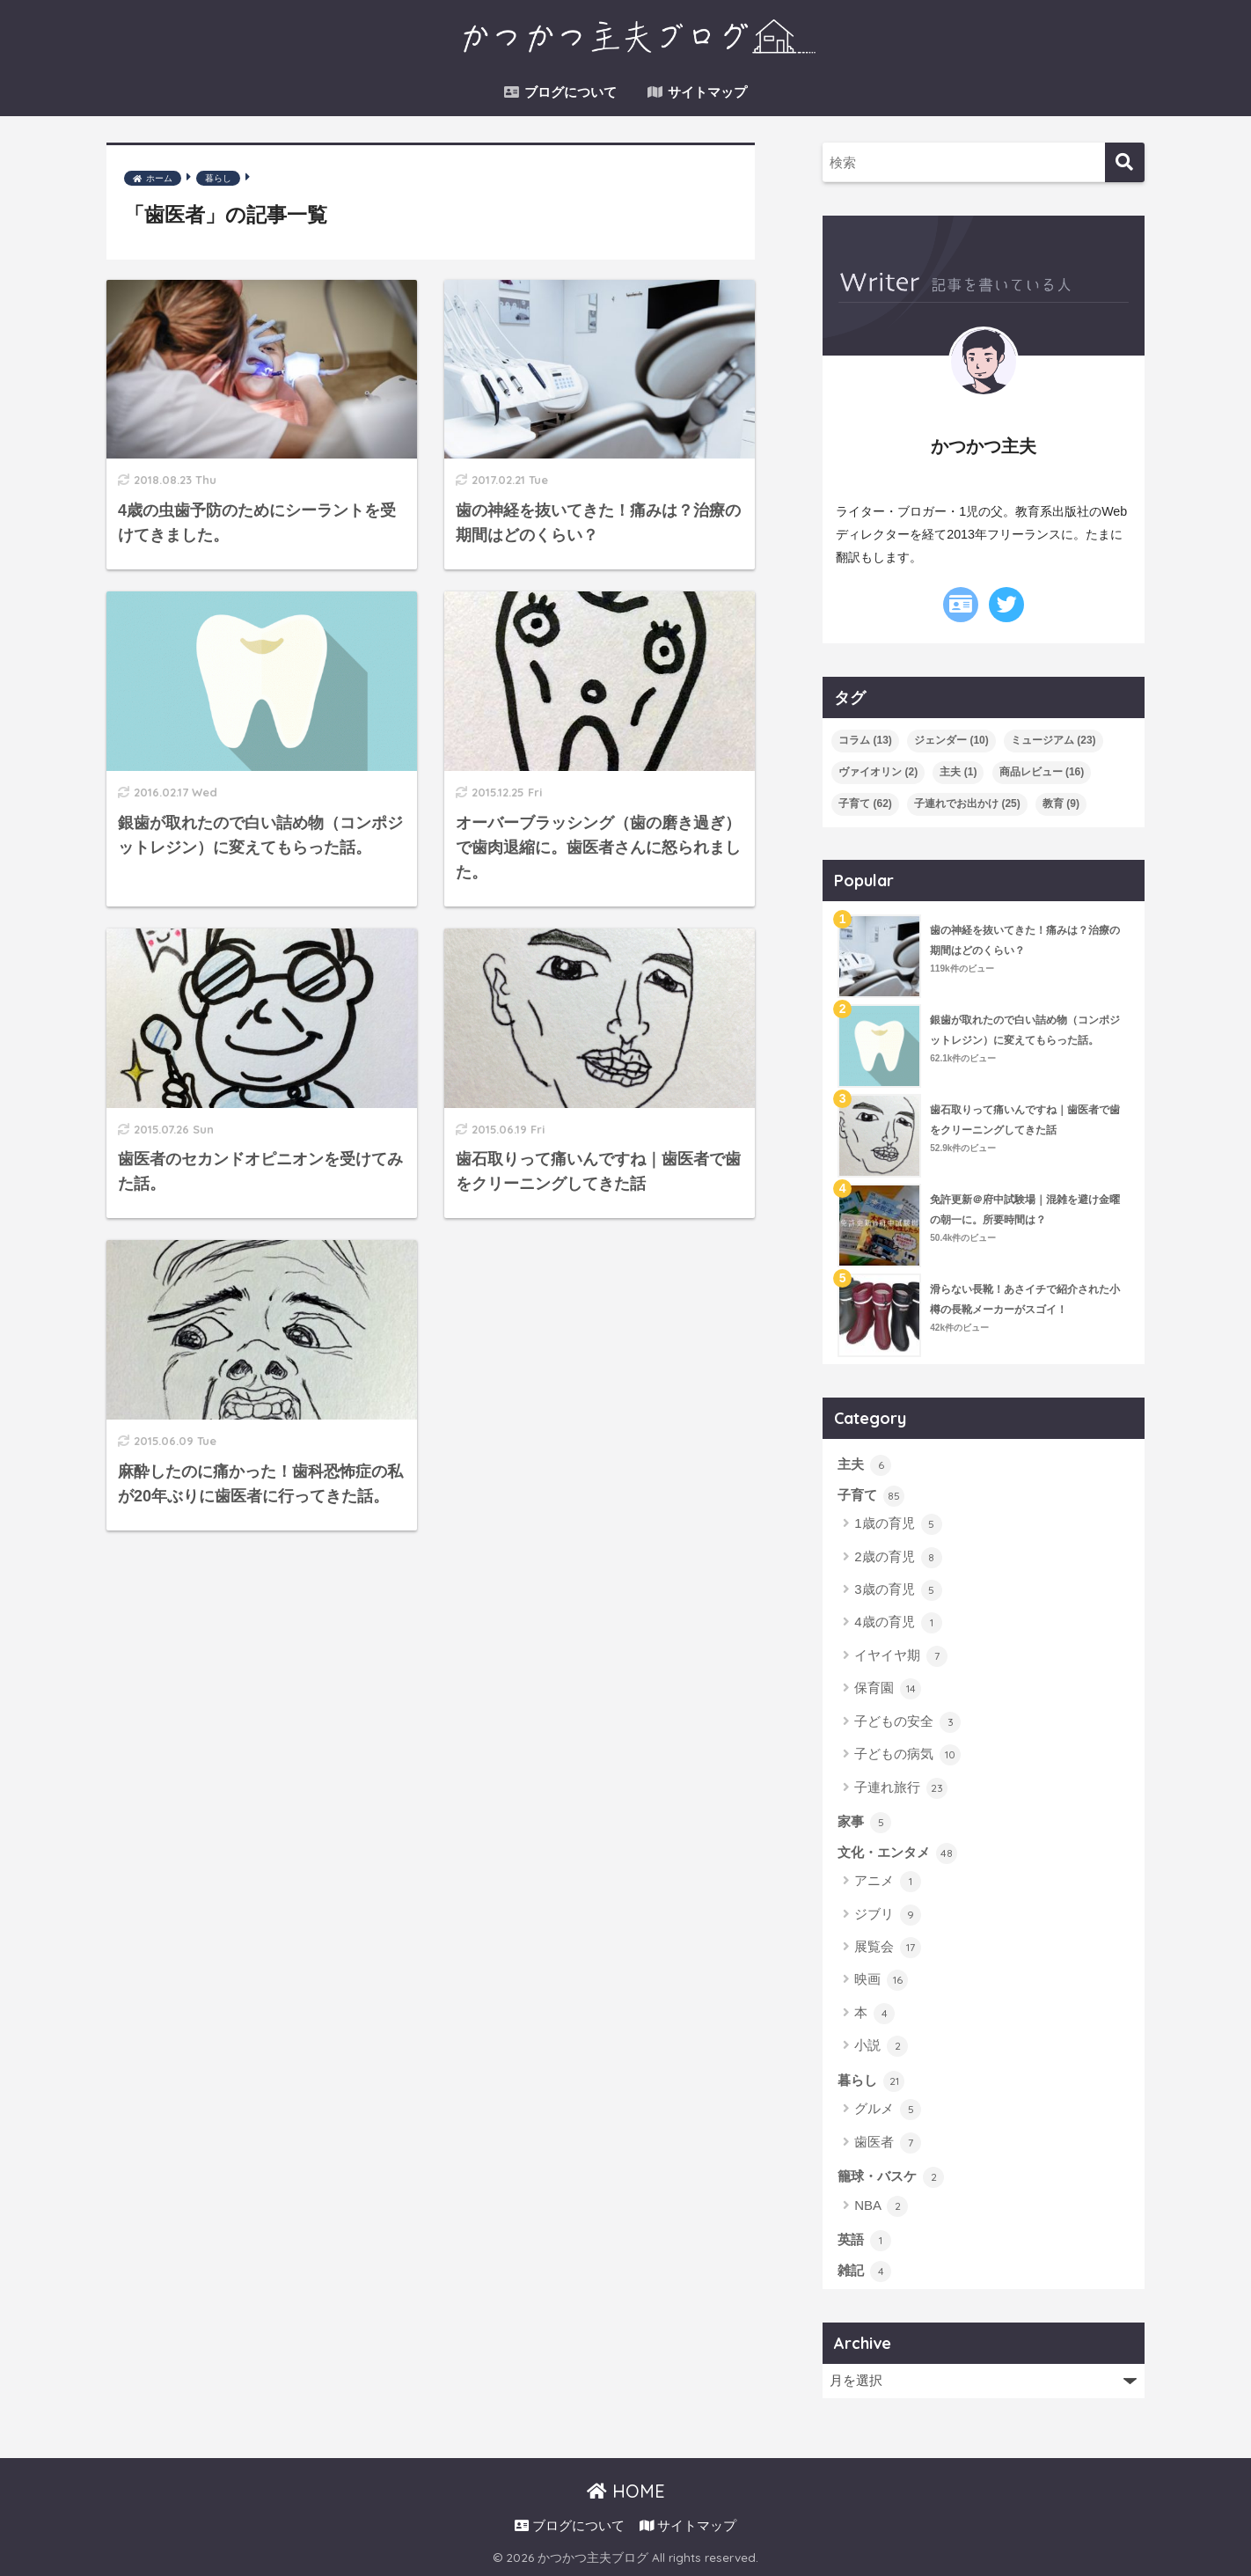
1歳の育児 (898, 1524)
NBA (881, 2206)
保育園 (887, 1688)
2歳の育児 (898, 1557)
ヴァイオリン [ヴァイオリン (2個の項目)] (878, 772)
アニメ (887, 1881)
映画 (881, 1980)
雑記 (864, 2271)
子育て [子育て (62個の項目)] (865, 803)
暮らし (871, 2081)
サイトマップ (697, 91)
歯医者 (887, 2143)
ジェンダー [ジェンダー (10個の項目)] (951, 740)
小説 (881, 2046)
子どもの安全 (907, 1722)
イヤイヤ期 (900, 1656)
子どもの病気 (907, 1754)
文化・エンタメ (897, 1853)
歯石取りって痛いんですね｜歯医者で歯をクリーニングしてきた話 (1025, 1120)
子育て (871, 1496)
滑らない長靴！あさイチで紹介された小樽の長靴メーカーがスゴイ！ (1025, 1299)
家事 (864, 1822)
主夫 (864, 1465)
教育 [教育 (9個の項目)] (1060, 803)
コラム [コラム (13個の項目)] (865, 740)
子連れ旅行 (900, 1788)
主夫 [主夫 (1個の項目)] (958, 772)
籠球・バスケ (891, 2177)
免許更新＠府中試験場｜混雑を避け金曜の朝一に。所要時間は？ (1025, 1209)
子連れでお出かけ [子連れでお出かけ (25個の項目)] (967, 803)
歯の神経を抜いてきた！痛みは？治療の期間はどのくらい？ (1025, 940)
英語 (864, 2240)
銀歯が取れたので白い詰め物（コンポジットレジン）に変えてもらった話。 (1025, 1030)
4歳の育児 (898, 1622)
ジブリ (887, 1915)
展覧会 (887, 1947)
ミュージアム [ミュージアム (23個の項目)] (1053, 740)
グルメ (887, 2109)
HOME (626, 2491)
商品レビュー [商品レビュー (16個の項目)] (1042, 772)
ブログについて (560, 91)
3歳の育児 (898, 1590)
